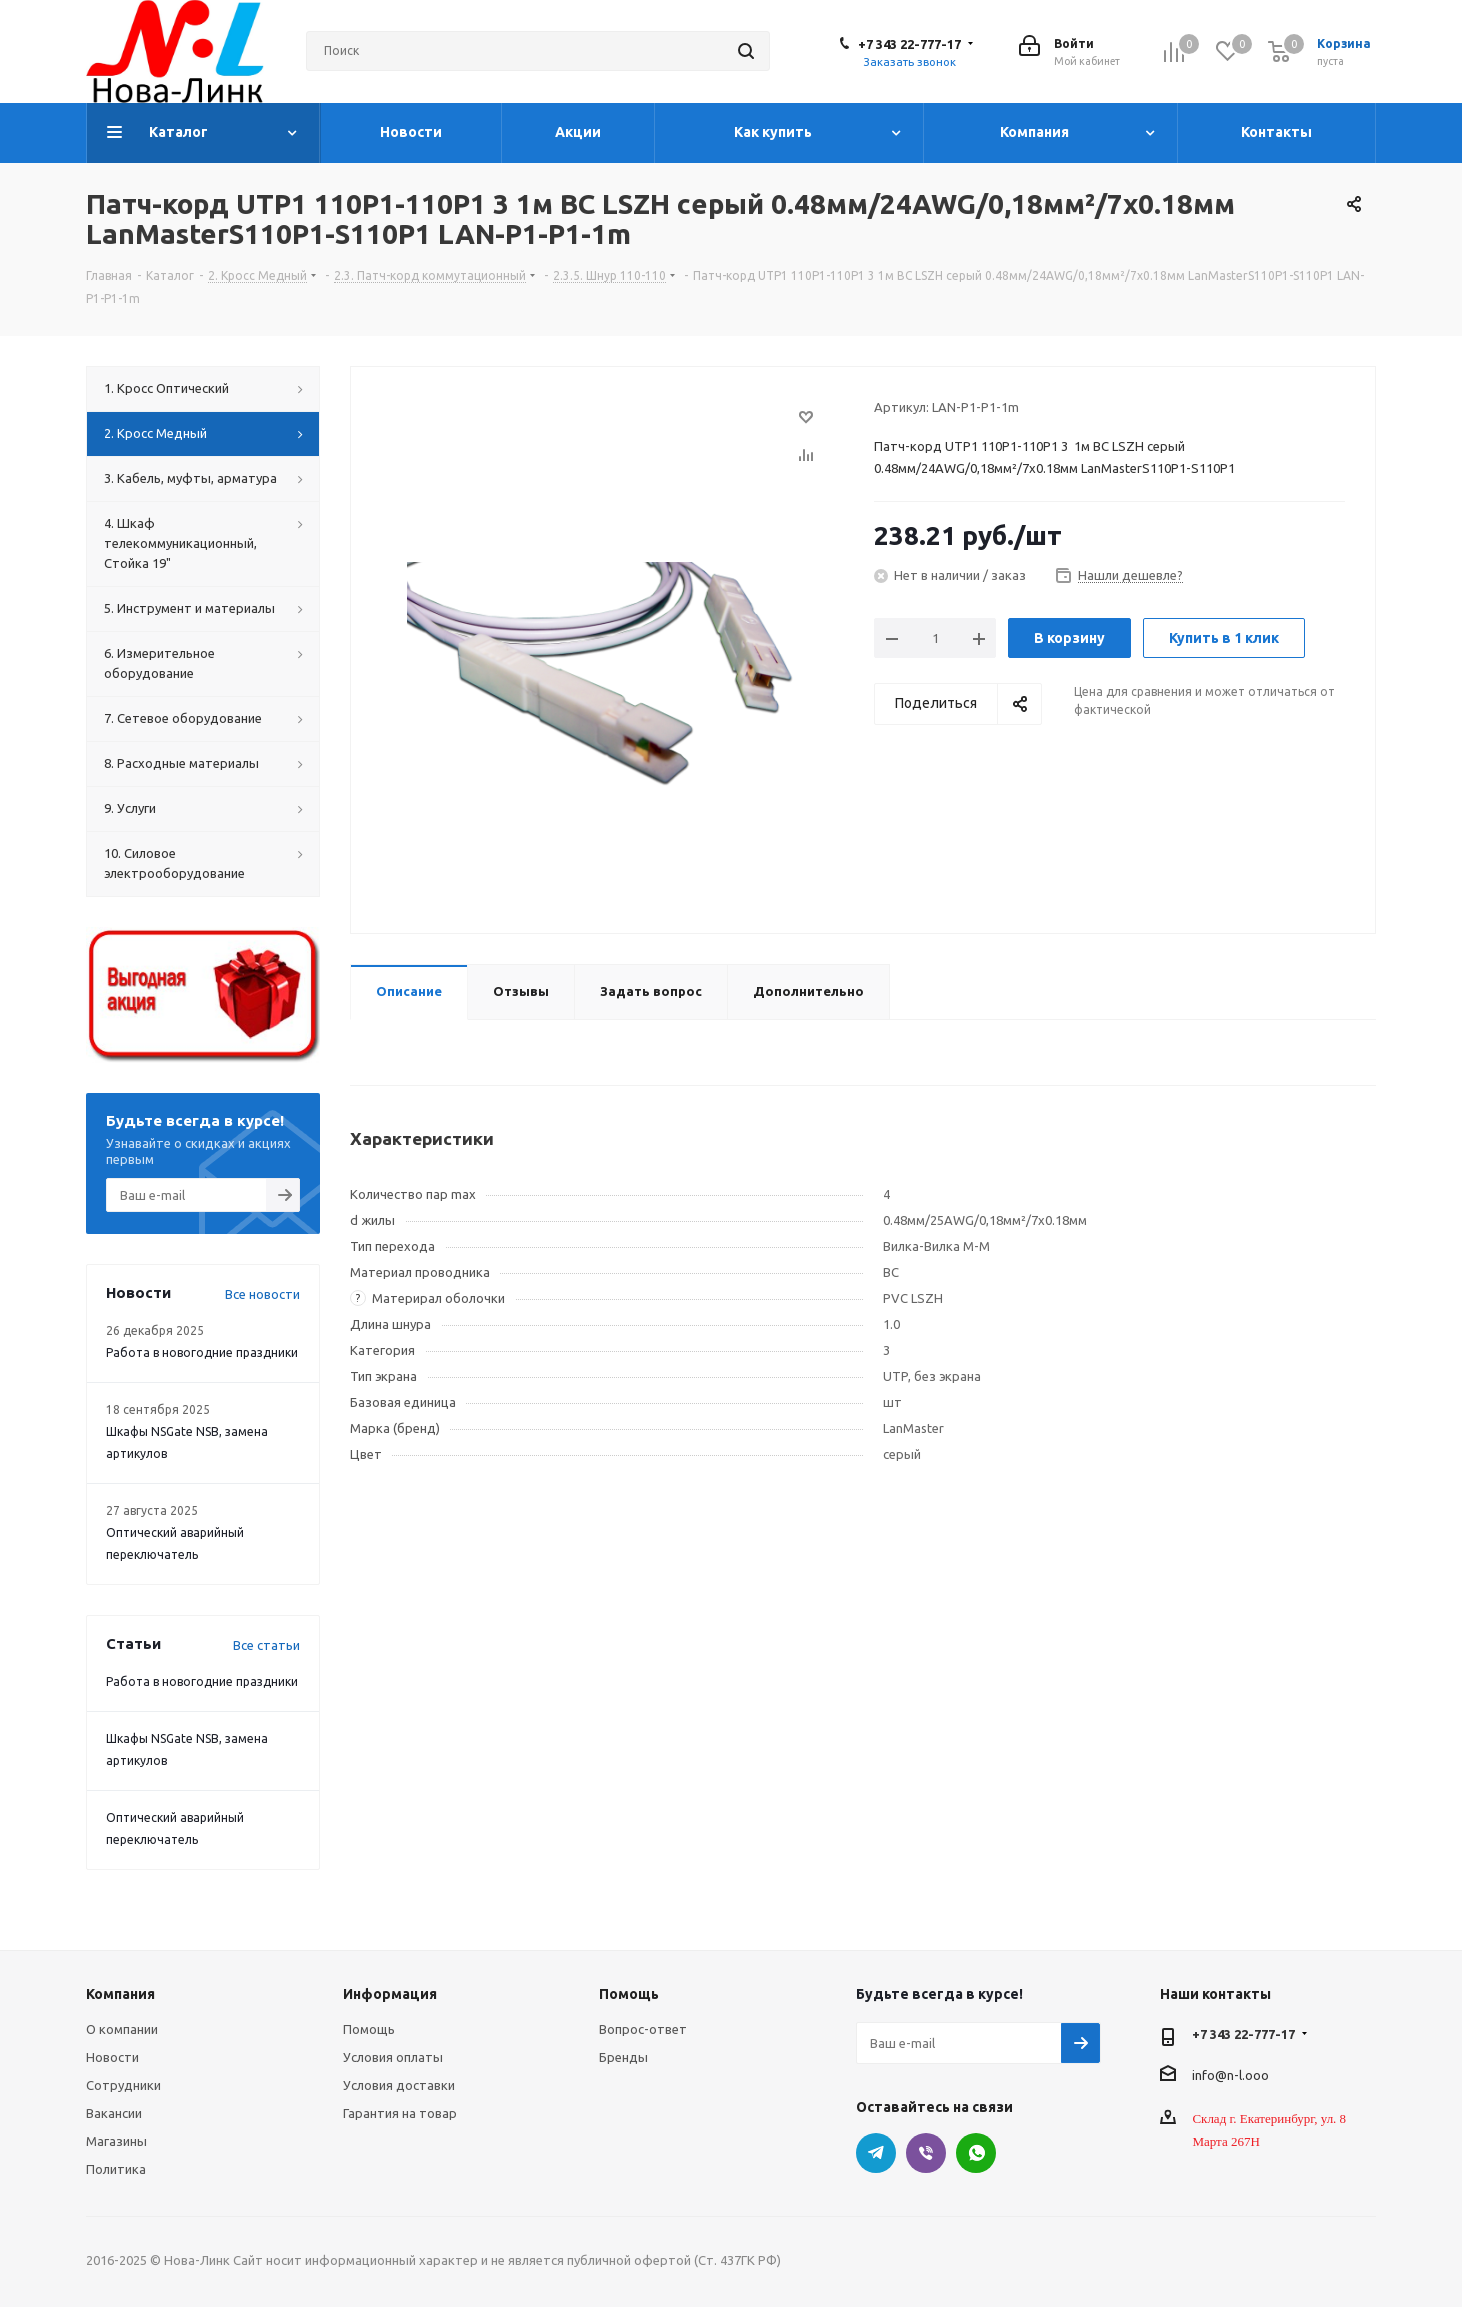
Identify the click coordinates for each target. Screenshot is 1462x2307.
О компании (122, 2029)
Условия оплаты (393, 2057)
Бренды (623, 2057)
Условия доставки (399, 2085)
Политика (116, 2169)
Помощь (369, 2029)
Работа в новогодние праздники (202, 1352)
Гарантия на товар (400, 2113)
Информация (390, 1994)
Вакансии (114, 2113)
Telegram (876, 2153)
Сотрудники (123, 2085)
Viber (926, 2153)
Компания (120, 1994)
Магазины (116, 2141)
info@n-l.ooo (1230, 2074)
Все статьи (266, 1645)
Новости (112, 2057)
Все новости (262, 1294)
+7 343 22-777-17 (909, 44)
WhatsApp (976, 2153)
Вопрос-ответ (643, 2029)
